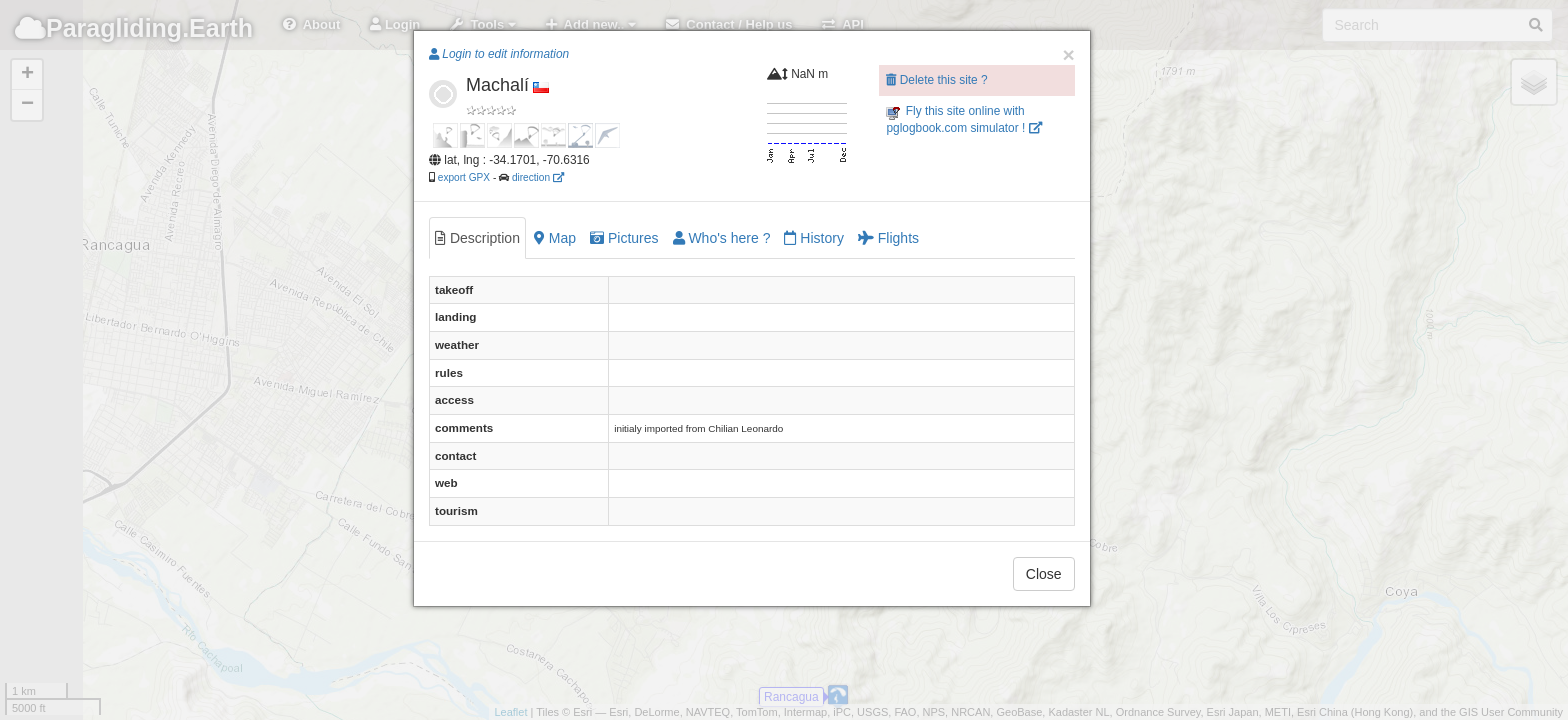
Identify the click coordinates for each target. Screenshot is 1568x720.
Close (1044, 574)
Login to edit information (499, 54)
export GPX (464, 177)
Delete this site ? (936, 80)
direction (538, 177)
